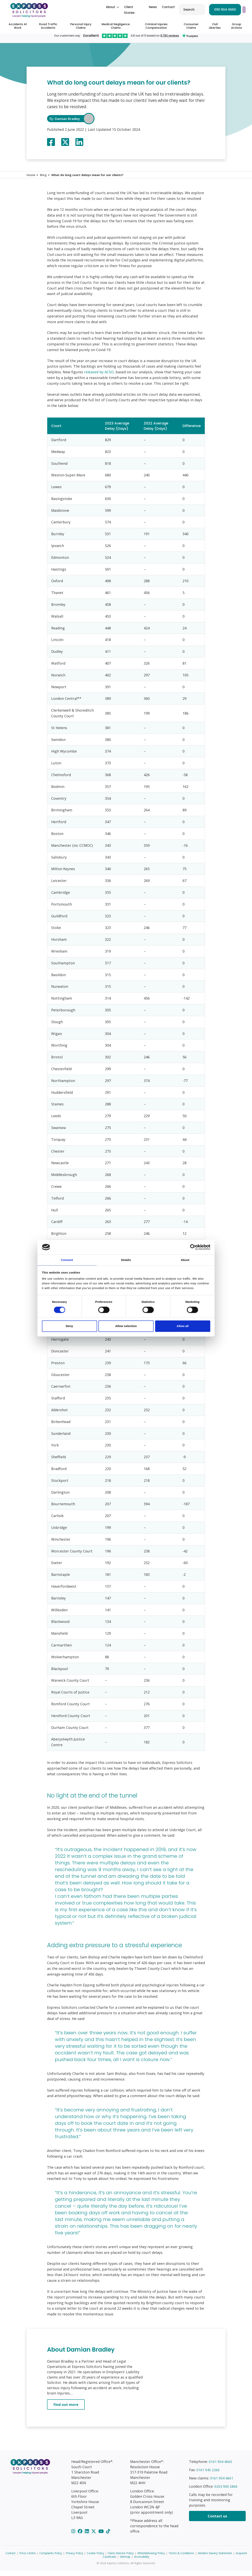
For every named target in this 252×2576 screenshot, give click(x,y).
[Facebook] (80, 2536)
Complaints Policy (50, 2558)
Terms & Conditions (181, 2558)
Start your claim (228, 9)
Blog (44, 177)
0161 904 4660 (190, 9)
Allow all (183, 1326)
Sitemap (125, 2562)
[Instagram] (73, 2536)
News (118, 7)
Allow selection (126, 1326)
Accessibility (141, 2562)
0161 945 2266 (208, 2475)
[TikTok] (108, 2536)
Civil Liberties (215, 26)
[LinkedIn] (87, 2536)
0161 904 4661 (222, 2483)
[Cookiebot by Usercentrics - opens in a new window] (193, 1247)
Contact (133, 7)
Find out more (65, 2409)
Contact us (217, 2521)
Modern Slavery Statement (215, 2558)
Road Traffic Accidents (48, 26)
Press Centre (27, 2558)
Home (31, 177)
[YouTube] (101, 2536)
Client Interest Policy (121, 2558)
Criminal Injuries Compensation (156, 26)
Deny (69, 1326)
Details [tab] (126, 1260)
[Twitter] (94, 2536)
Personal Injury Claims (80, 26)
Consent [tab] (67, 1260)
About (75, 7)
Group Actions (236, 26)
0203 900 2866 (226, 2491)
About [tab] (185, 1260)
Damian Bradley (68, 118)
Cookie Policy (95, 2558)
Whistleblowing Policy (151, 2558)
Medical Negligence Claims (116, 26)
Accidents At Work (18, 26)
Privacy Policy (74, 2558)
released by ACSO (99, 377)
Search (153, 9)
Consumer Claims (191, 26)
